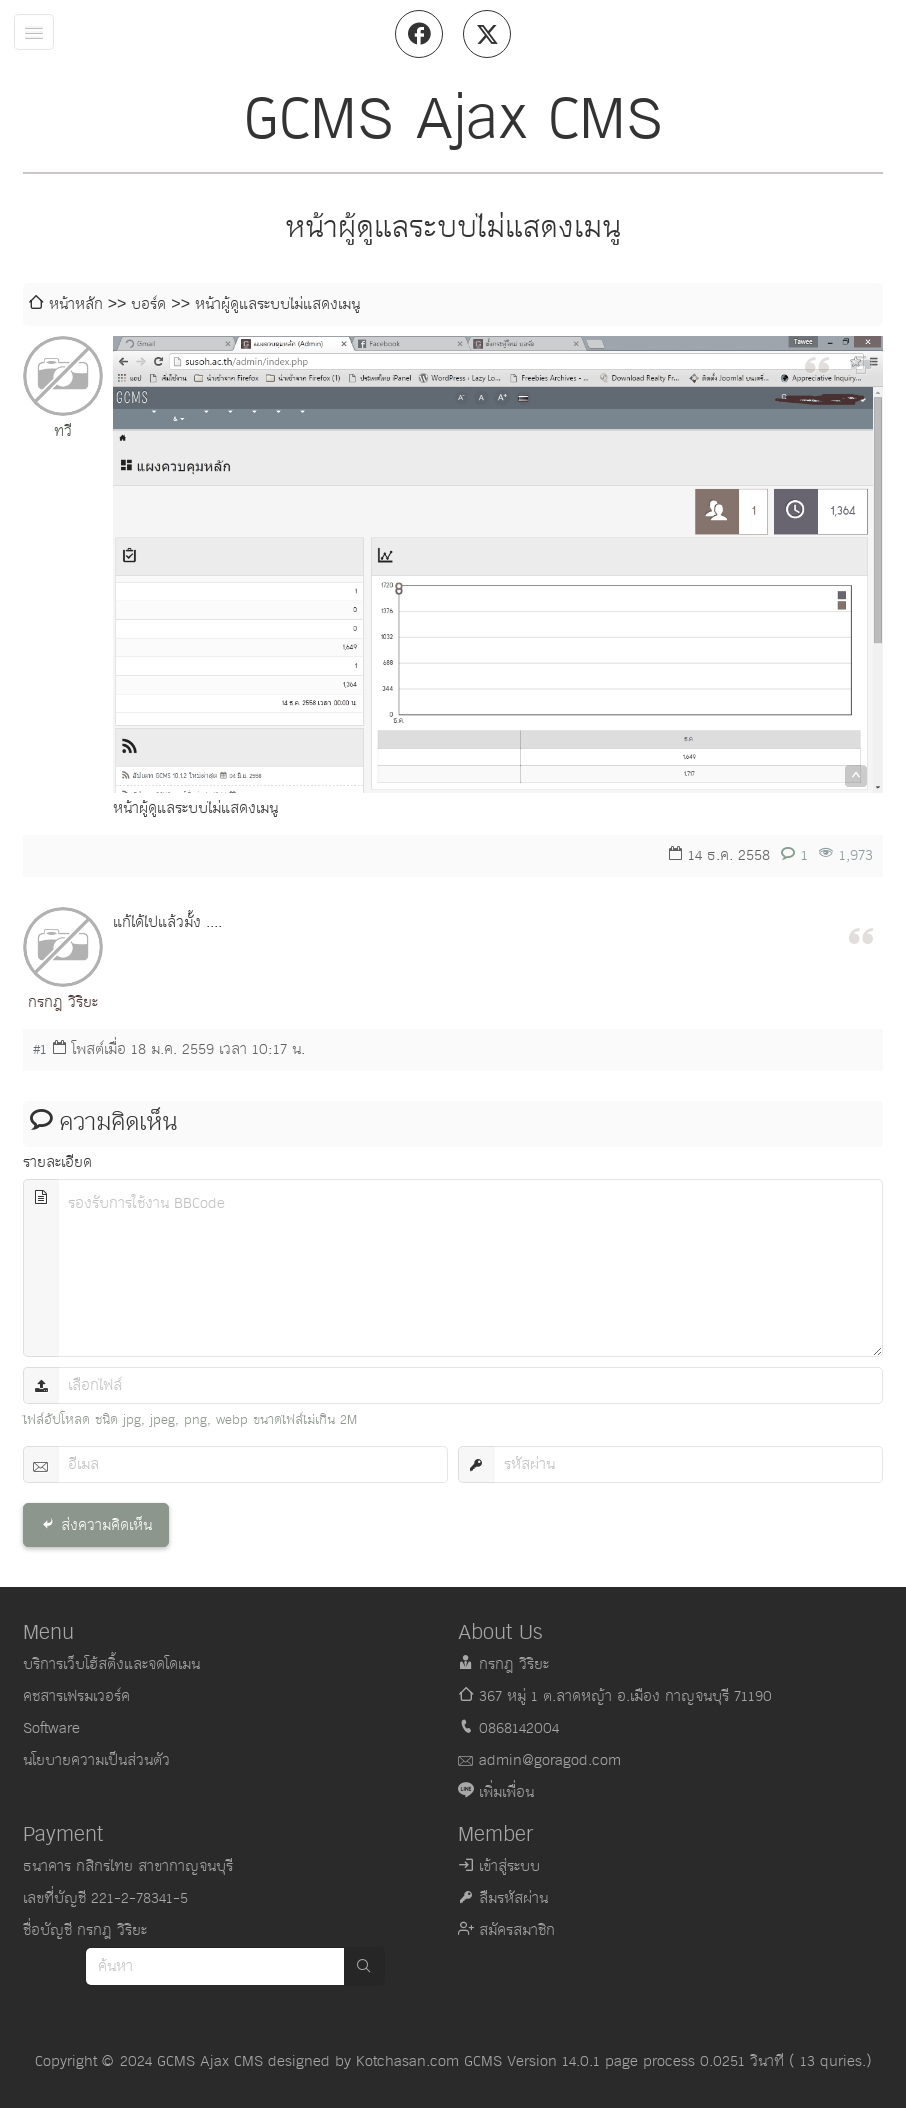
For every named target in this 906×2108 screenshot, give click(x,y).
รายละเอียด (57, 1162)
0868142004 (519, 1728)
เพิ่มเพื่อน (506, 1792)
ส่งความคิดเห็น (106, 1525)
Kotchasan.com (407, 2061)
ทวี (63, 431)
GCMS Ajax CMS (210, 2061)
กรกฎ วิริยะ (63, 1002)
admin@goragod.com (550, 1760)
